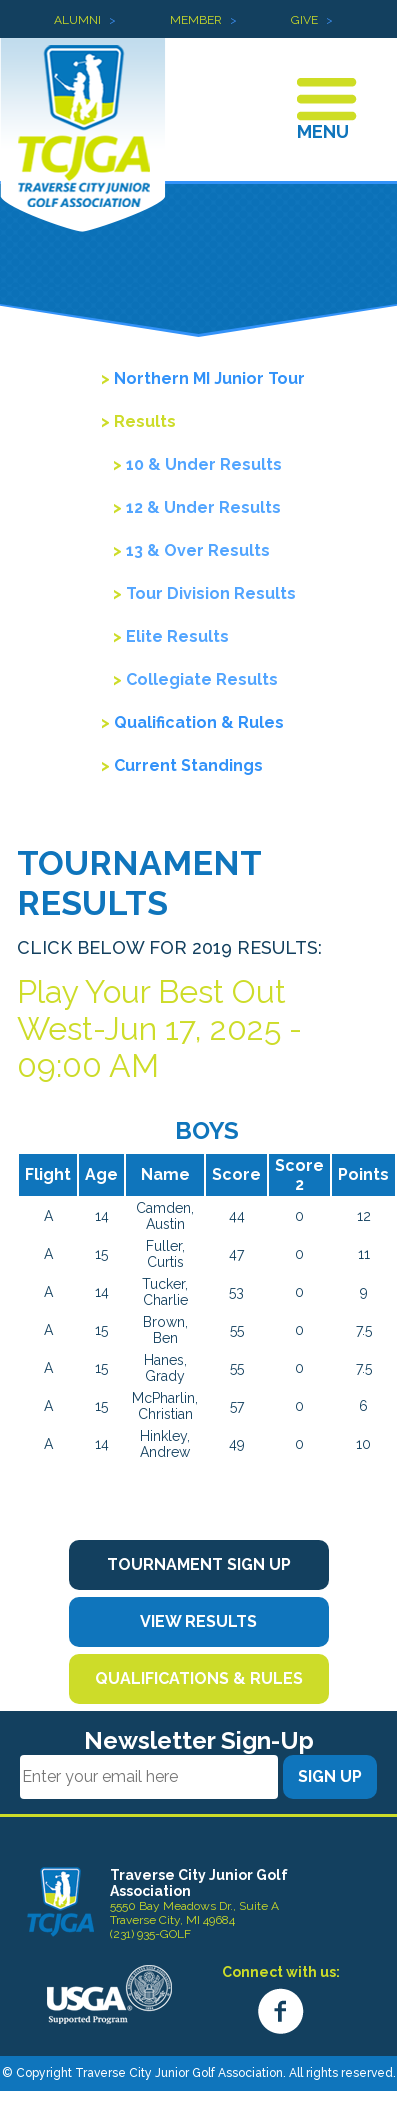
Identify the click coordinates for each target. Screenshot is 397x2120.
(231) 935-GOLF (150, 1934)
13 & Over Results (198, 550)
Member (196, 20)
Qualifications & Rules (199, 1678)
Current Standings (188, 765)
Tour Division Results (211, 593)
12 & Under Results (203, 507)
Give (304, 20)
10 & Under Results (204, 464)
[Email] (149, 1777)
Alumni (77, 20)
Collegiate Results (202, 679)
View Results (198, 1621)
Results (145, 421)
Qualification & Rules (199, 722)
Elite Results (177, 636)
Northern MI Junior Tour (209, 378)
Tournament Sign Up (199, 1564)
